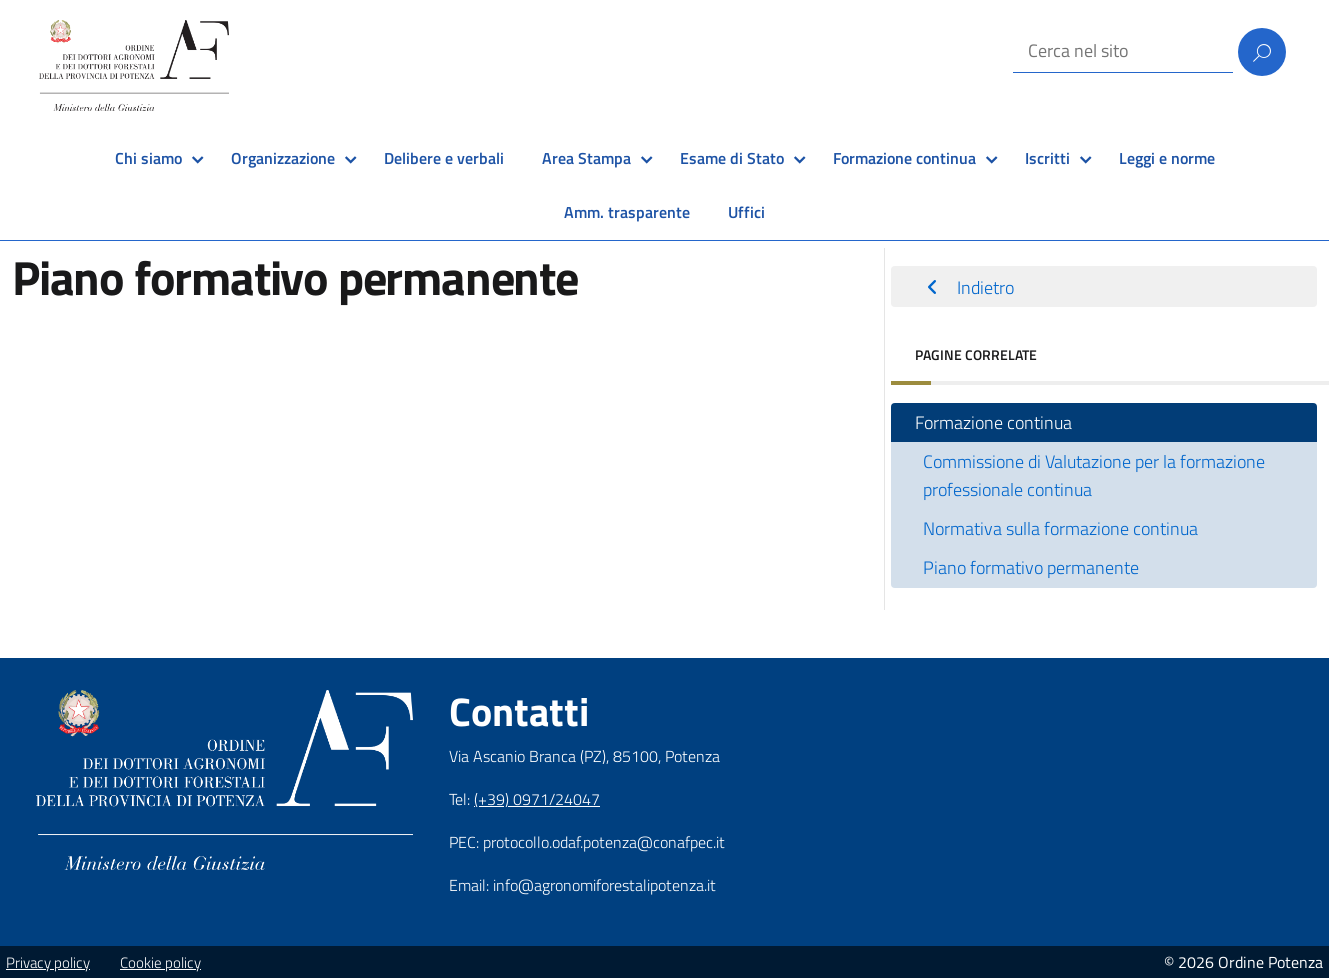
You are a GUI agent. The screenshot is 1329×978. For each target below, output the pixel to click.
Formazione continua (904, 158)
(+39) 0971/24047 (537, 799)
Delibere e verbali (444, 158)
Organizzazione (283, 158)
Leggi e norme (1167, 158)
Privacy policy (48, 962)
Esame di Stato (732, 158)
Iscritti (1047, 158)
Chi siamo (148, 158)
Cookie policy (160, 962)
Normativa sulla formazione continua (1060, 528)
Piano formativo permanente (1031, 567)
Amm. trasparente (627, 212)
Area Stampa (586, 158)
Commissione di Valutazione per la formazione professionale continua (1094, 475)
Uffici (746, 212)
